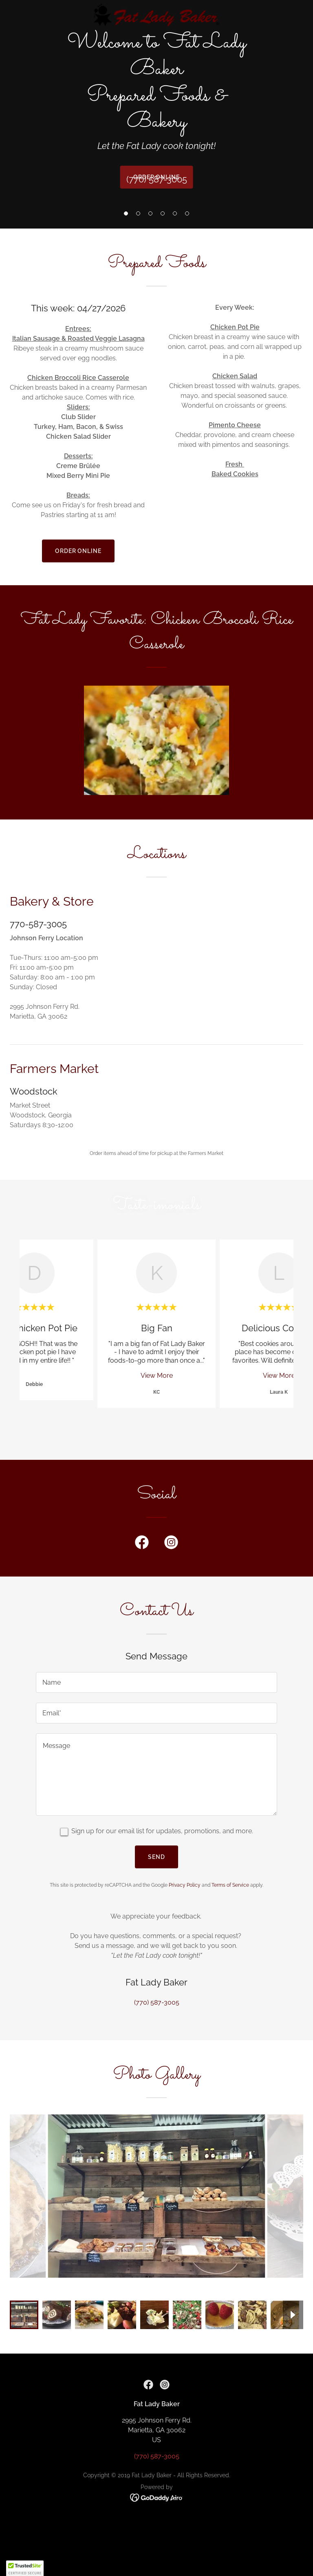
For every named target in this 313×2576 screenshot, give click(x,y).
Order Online (78, 551)
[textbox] (156, 1682)
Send (156, 1857)
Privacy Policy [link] (185, 1885)
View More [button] (157, 1375)
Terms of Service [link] (230, 1885)
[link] (157, 16)
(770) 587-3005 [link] (156, 179)
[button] (126, 213)
